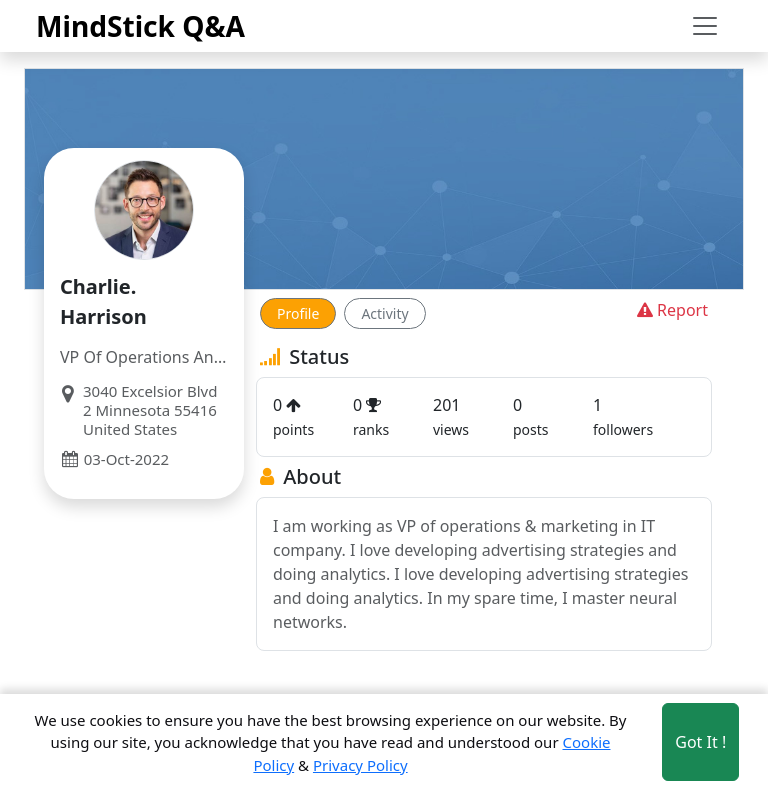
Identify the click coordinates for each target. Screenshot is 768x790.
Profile (298, 313)
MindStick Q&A (140, 26)
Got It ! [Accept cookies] (700, 742)
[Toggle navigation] (705, 26)
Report (670, 310)
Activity (384, 313)
